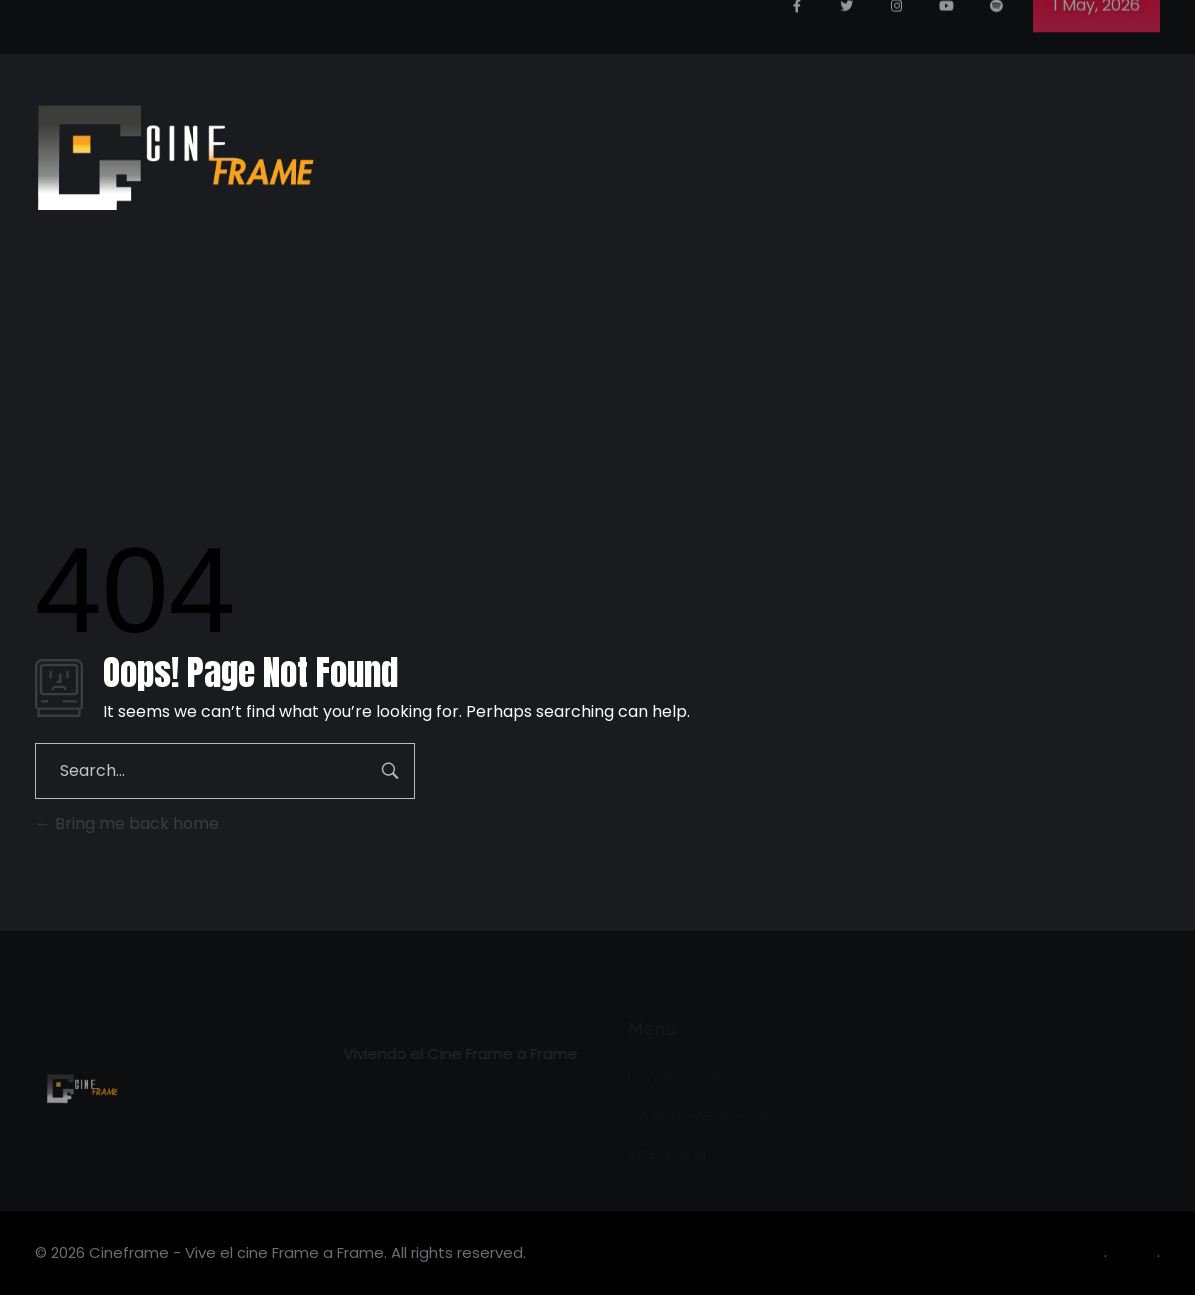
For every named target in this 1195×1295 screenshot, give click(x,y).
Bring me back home (127, 823)
